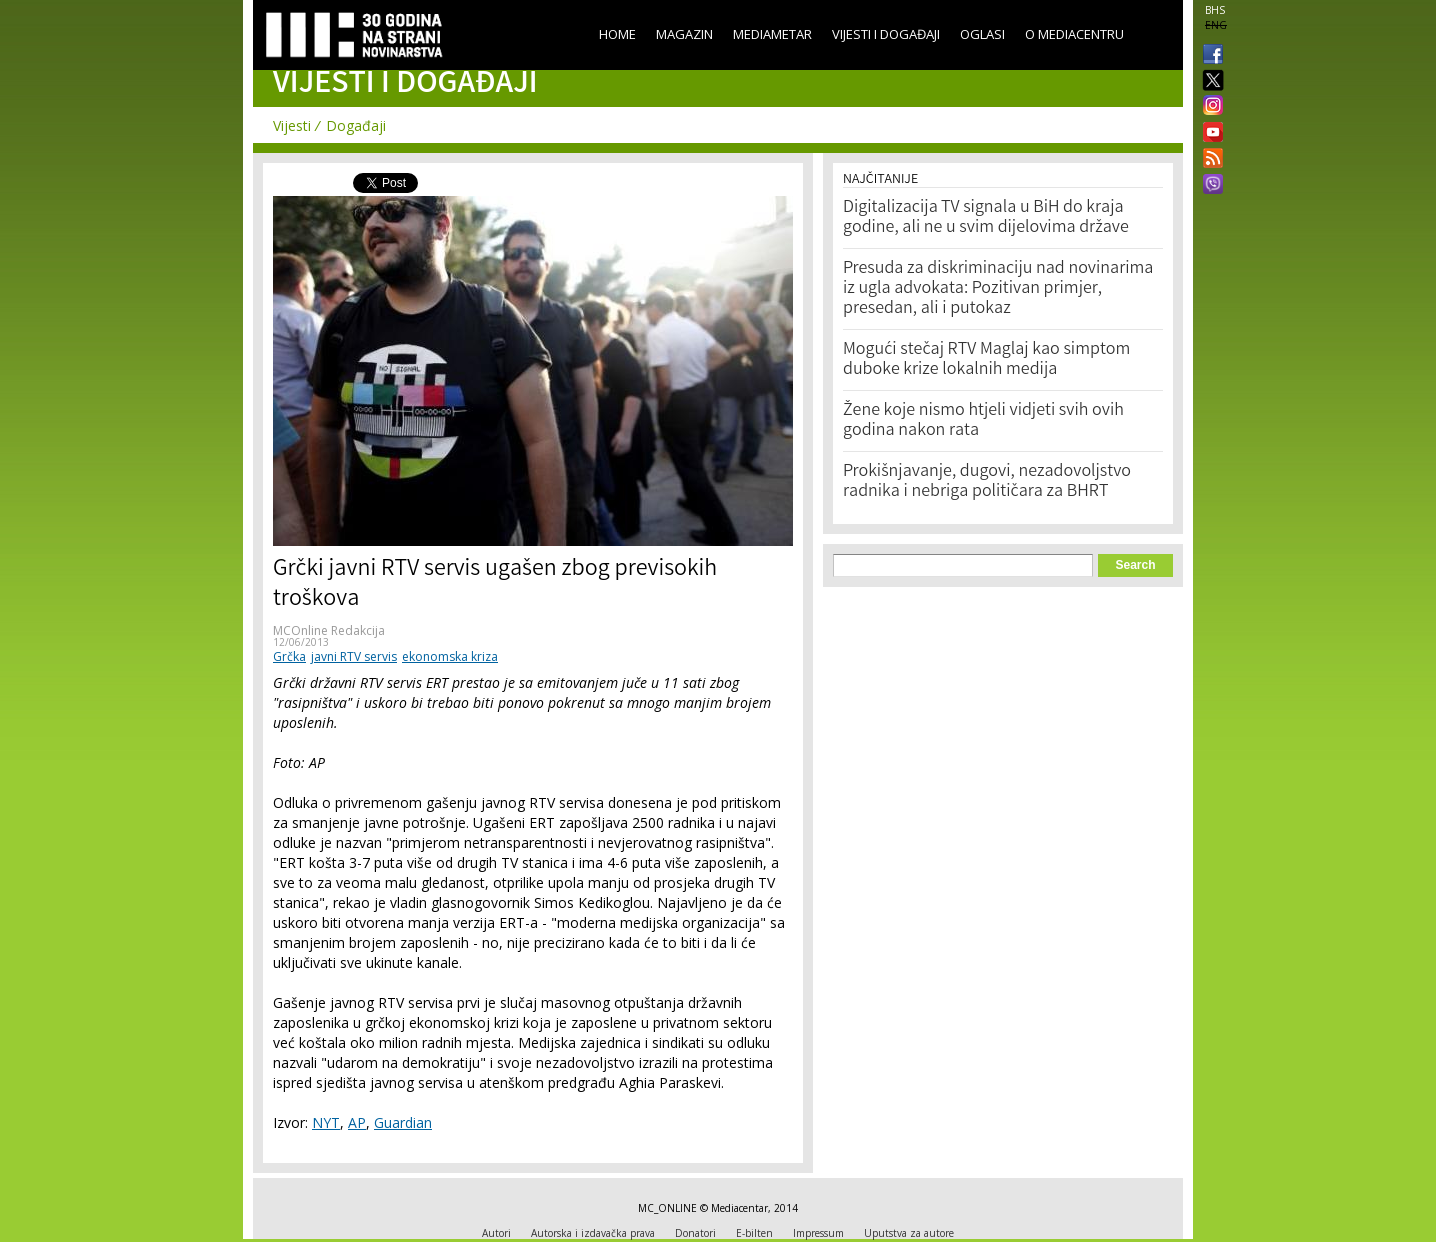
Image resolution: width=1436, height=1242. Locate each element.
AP (357, 1122)
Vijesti (292, 125)
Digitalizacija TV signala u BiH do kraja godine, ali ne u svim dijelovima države (986, 218)
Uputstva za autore (909, 1233)
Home (617, 34)
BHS (1215, 10)
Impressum (818, 1233)
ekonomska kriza (450, 656)
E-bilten (754, 1233)
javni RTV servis (354, 656)
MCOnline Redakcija (329, 630)
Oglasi (982, 34)
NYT (326, 1122)
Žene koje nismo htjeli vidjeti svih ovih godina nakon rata (983, 421)
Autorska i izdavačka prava (593, 1233)
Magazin (684, 34)
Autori (496, 1233)
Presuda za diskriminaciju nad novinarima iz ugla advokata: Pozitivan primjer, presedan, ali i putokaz (998, 289)
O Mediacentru (1074, 34)
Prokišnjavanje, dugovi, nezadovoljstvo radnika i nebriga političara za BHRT (987, 482)
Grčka (289, 656)
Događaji (356, 125)
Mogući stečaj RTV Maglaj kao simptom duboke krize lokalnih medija (986, 360)
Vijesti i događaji (886, 34)
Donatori (695, 1233)
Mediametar (772, 34)
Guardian (403, 1122)
